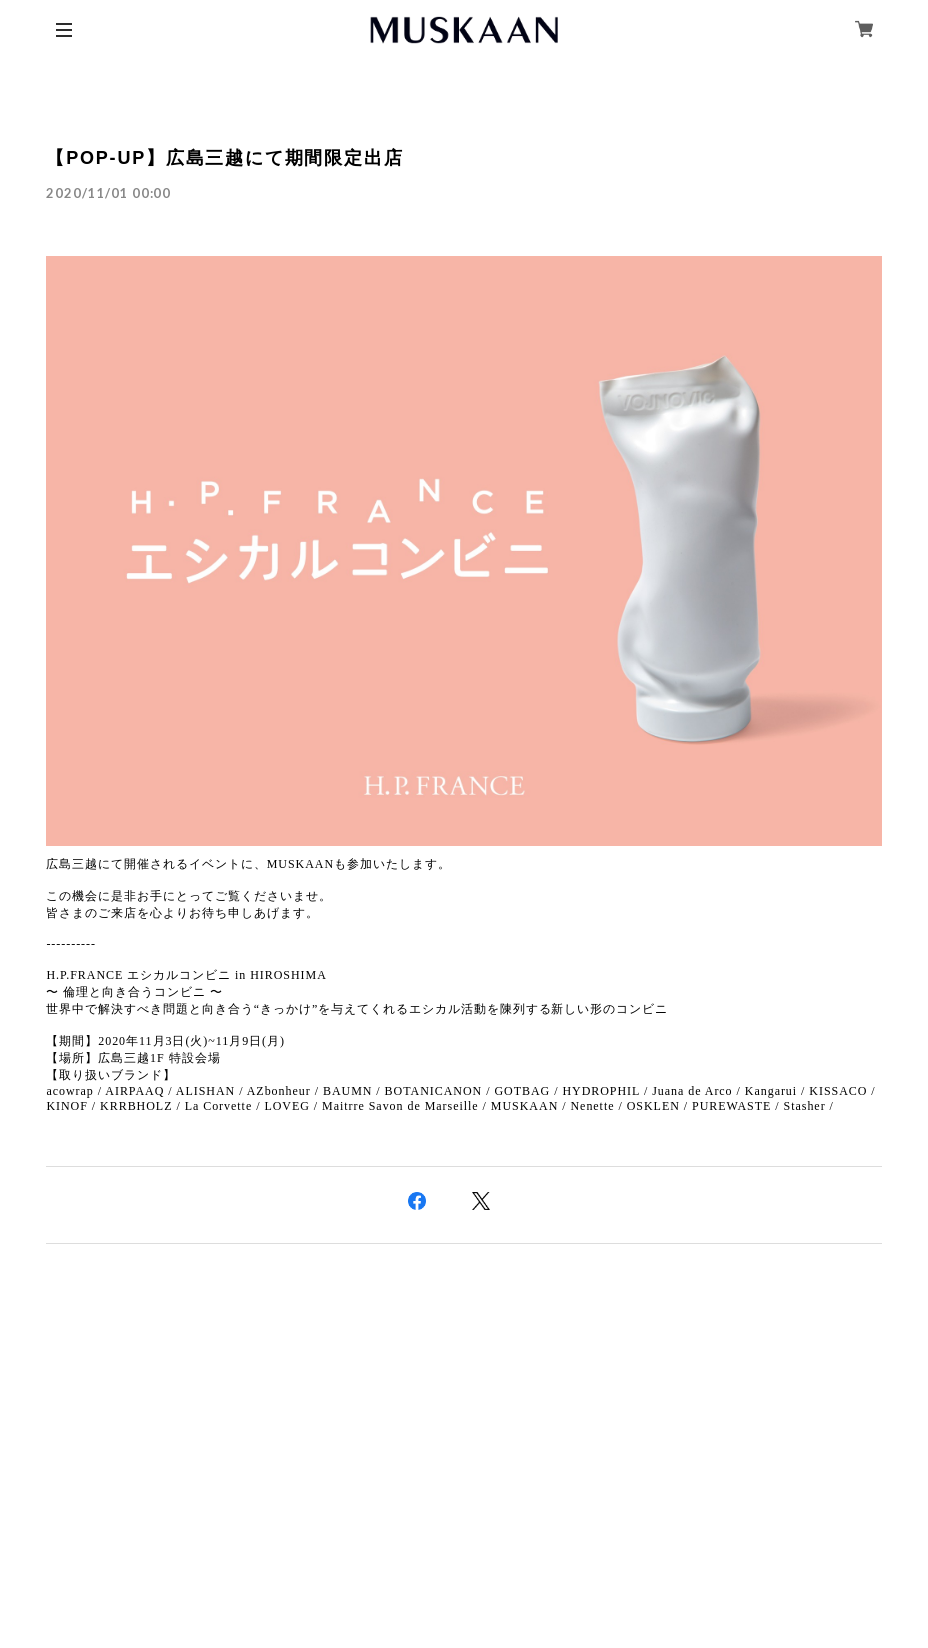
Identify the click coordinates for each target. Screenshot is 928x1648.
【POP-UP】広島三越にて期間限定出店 (224, 158)
